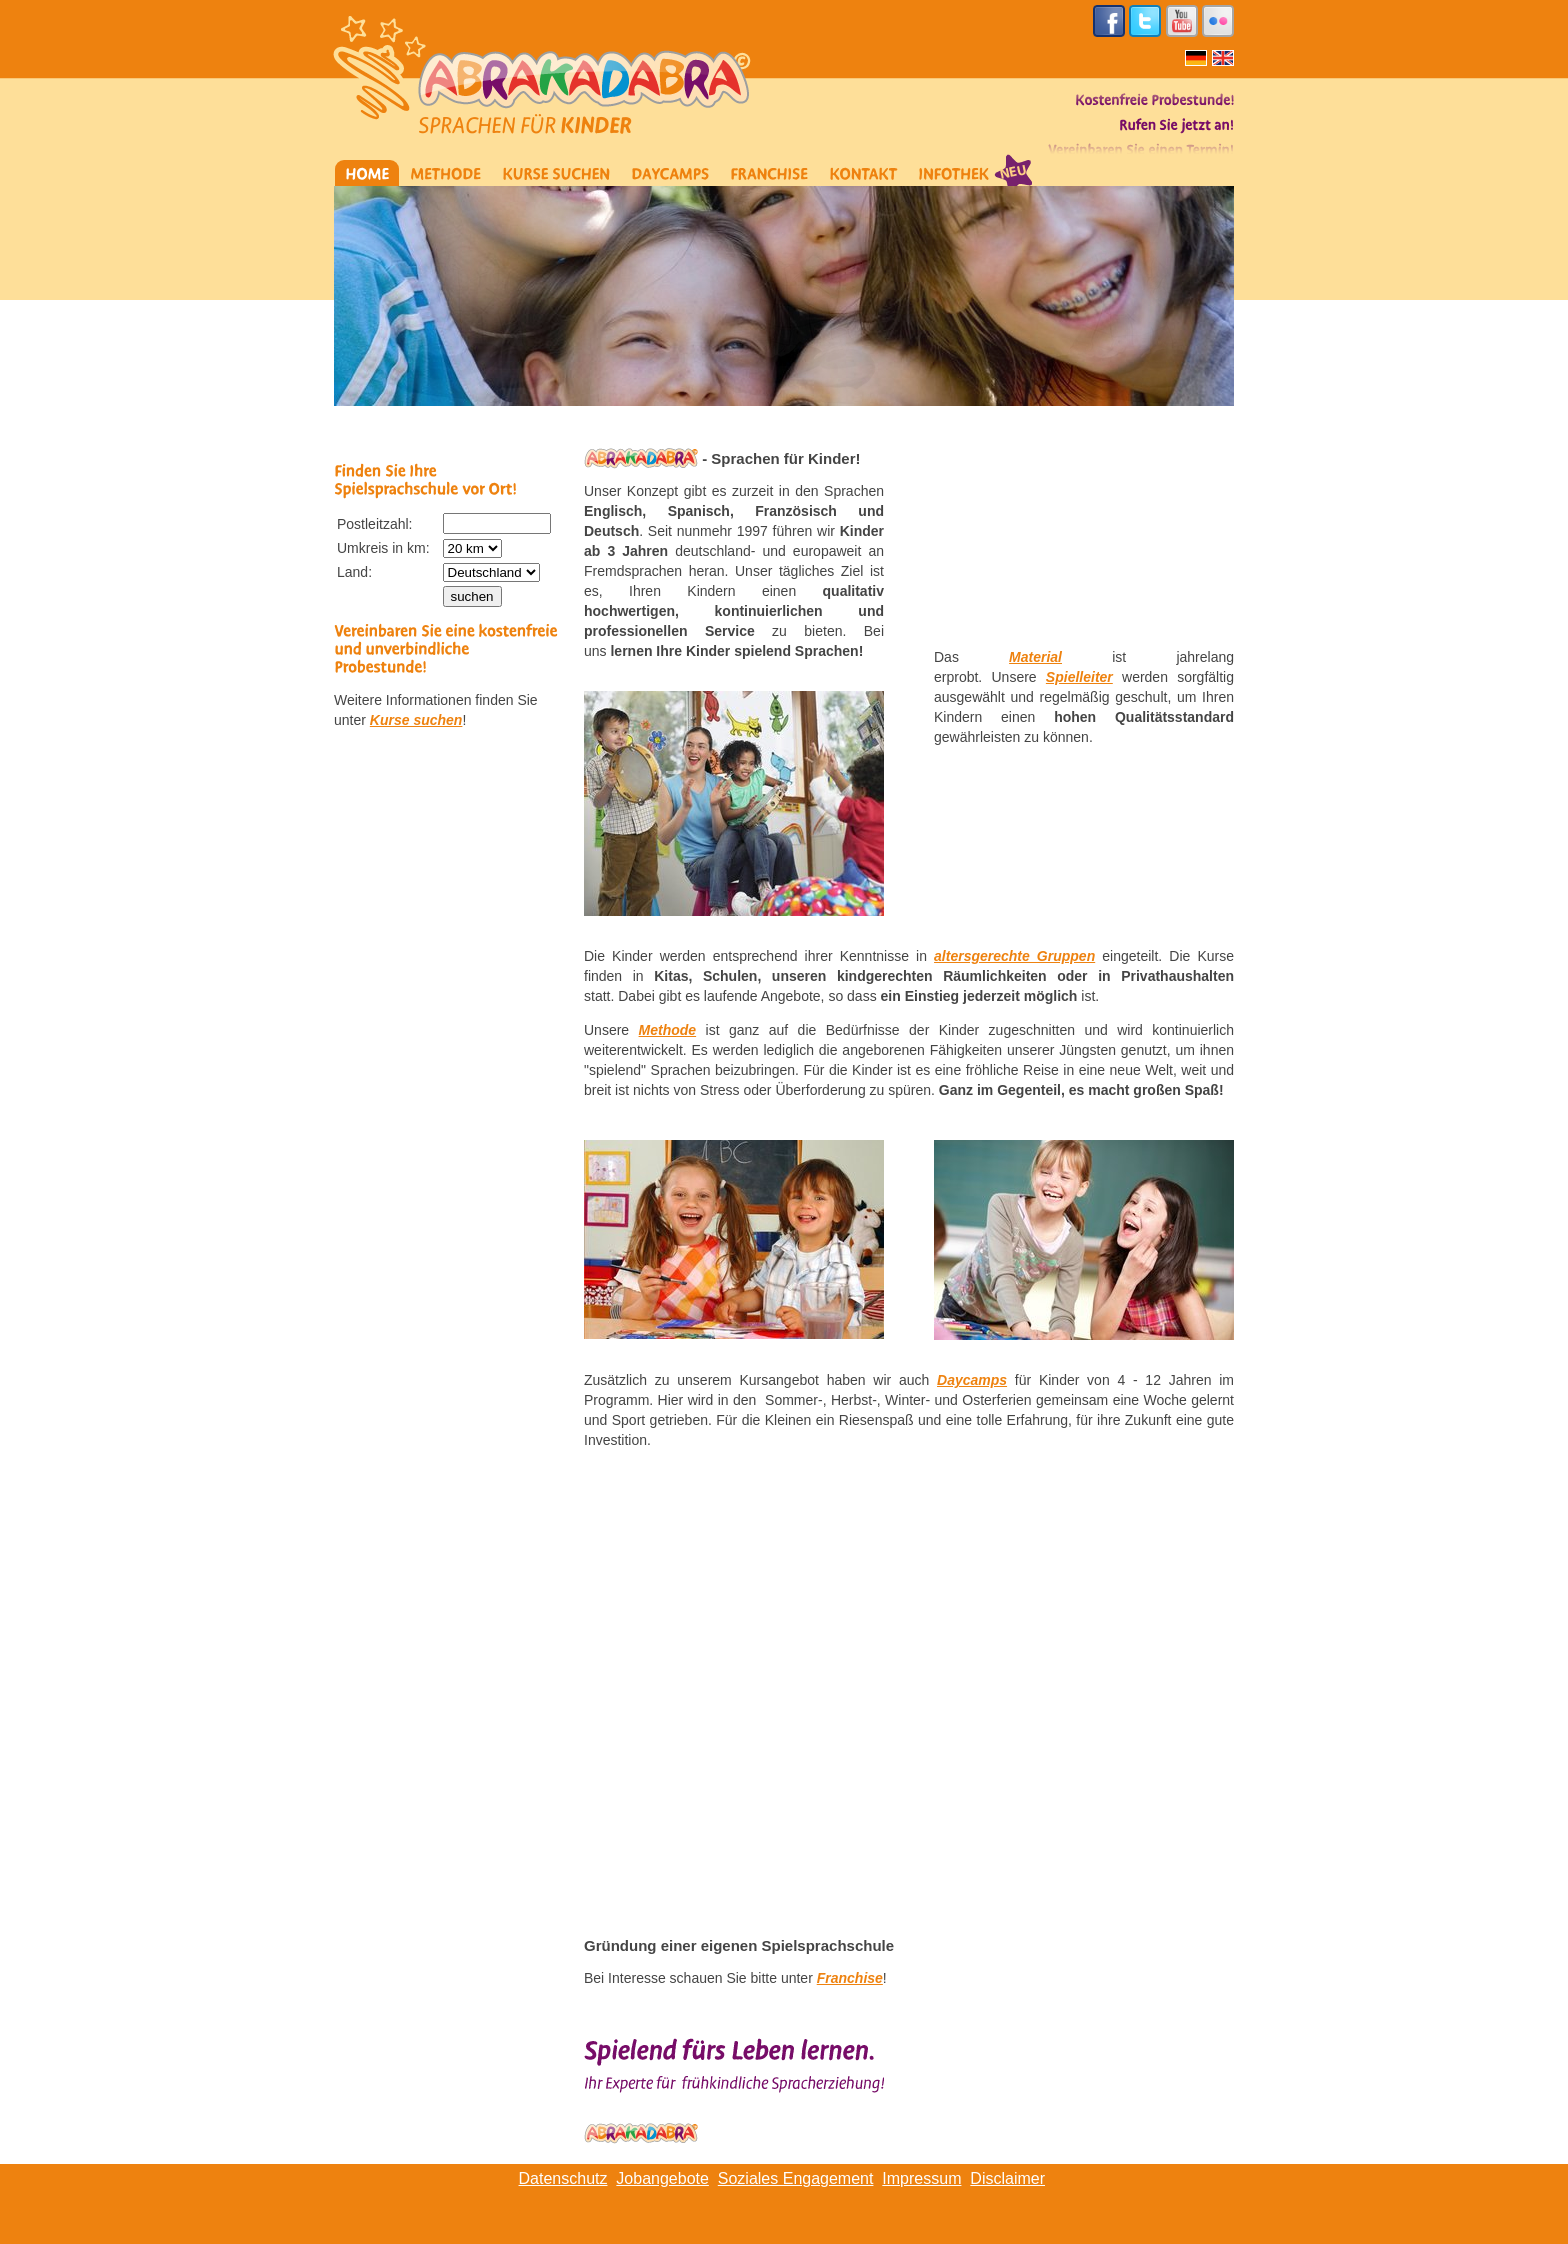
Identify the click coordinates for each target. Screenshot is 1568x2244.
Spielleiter (1079, 677)
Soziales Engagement (796, 2178)
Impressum (921, 2178)
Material (1035, 657)
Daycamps (972, 1380)
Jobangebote (662, 2178)
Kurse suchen (416, 720)
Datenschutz (563, 2178)
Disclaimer (1007, 2178)
